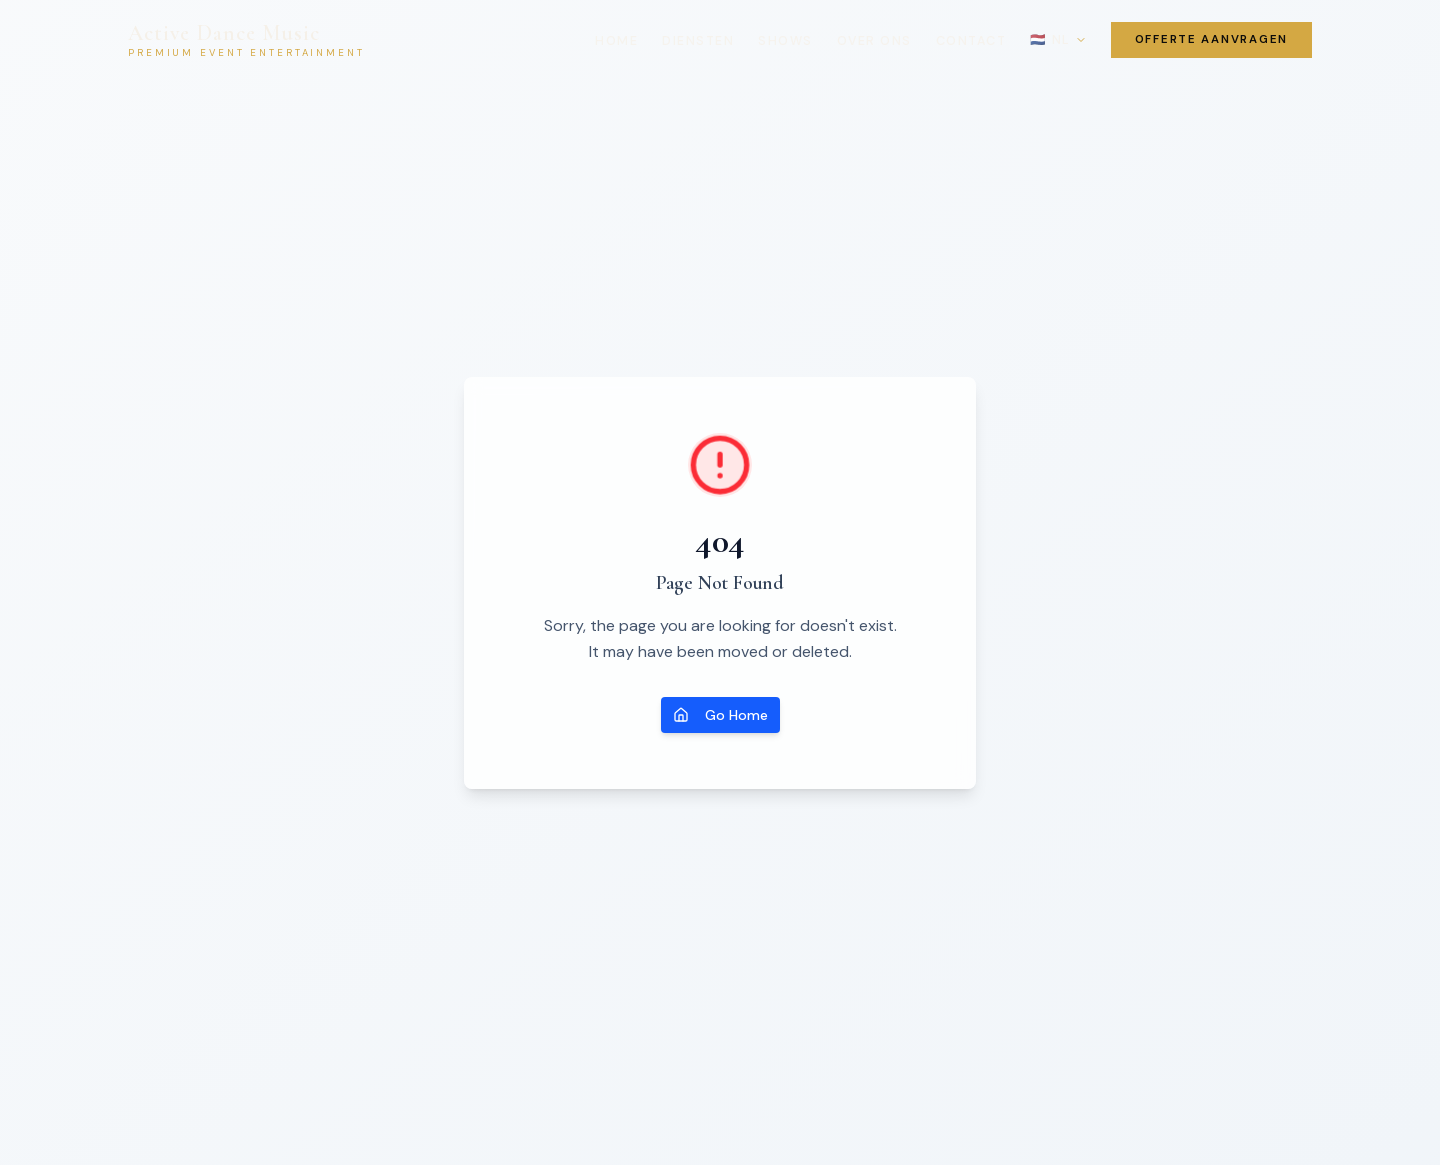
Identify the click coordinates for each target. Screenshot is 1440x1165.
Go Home (720, 715)
